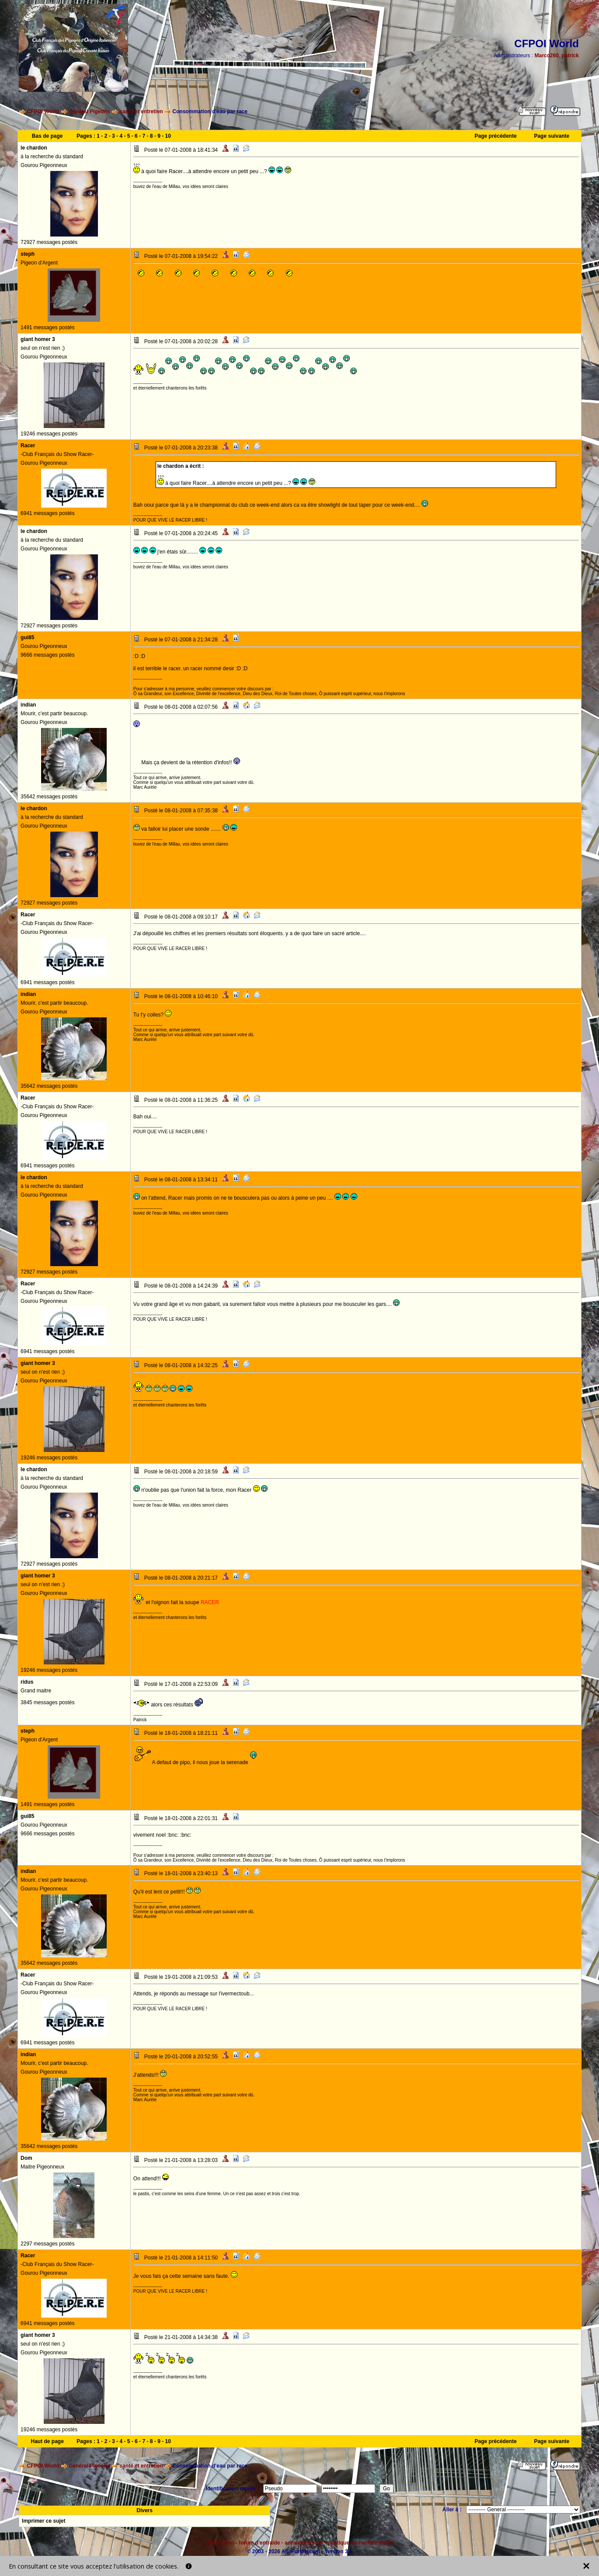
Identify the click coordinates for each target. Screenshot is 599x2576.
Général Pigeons (89, 111)
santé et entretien (141, 111)
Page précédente (496, 136)
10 (168, 136)
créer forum (219, 2543)
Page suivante (551, 136)
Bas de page (47, 136)
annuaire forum (304, 2543)
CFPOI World (43, 111)
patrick (570, 55)
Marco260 (546, 55)
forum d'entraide (259, 2543)
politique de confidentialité (360, 2543)
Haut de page (47, 2441)
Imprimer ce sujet (43, 2521)
